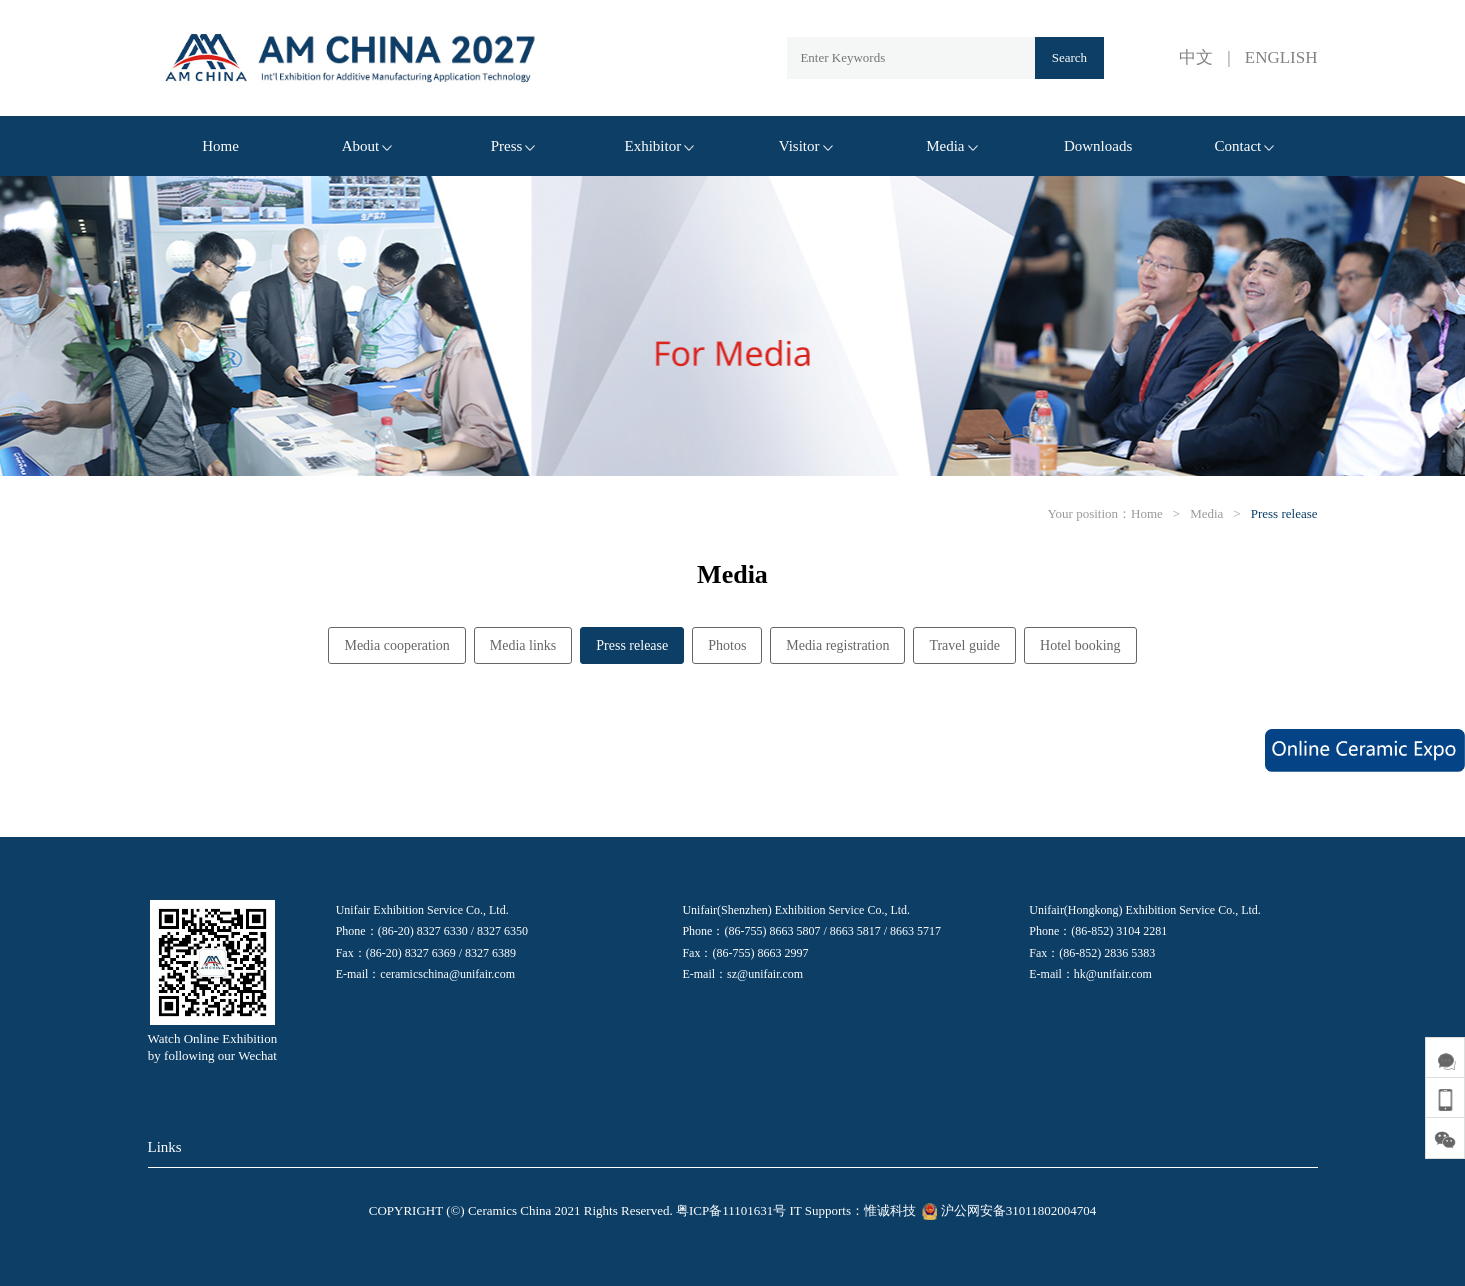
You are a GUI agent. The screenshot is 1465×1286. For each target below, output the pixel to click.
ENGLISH (1281, 57)
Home (220, 146)
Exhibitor (660, 146)
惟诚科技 (890, 1210)
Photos (727, 645)
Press (513, 146)
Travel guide (964, 645)
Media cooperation (396, 645)
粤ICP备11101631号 (731, 1210)
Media (951, 146)
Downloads (1098, 146)
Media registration (837, 645)
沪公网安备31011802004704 (1007, 1210)
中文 (1196, 57)
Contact (1245, 146)
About (367, 146)
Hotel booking (1080, 645)
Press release (1284, 513)
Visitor (806, 146)
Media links (523, 645)
